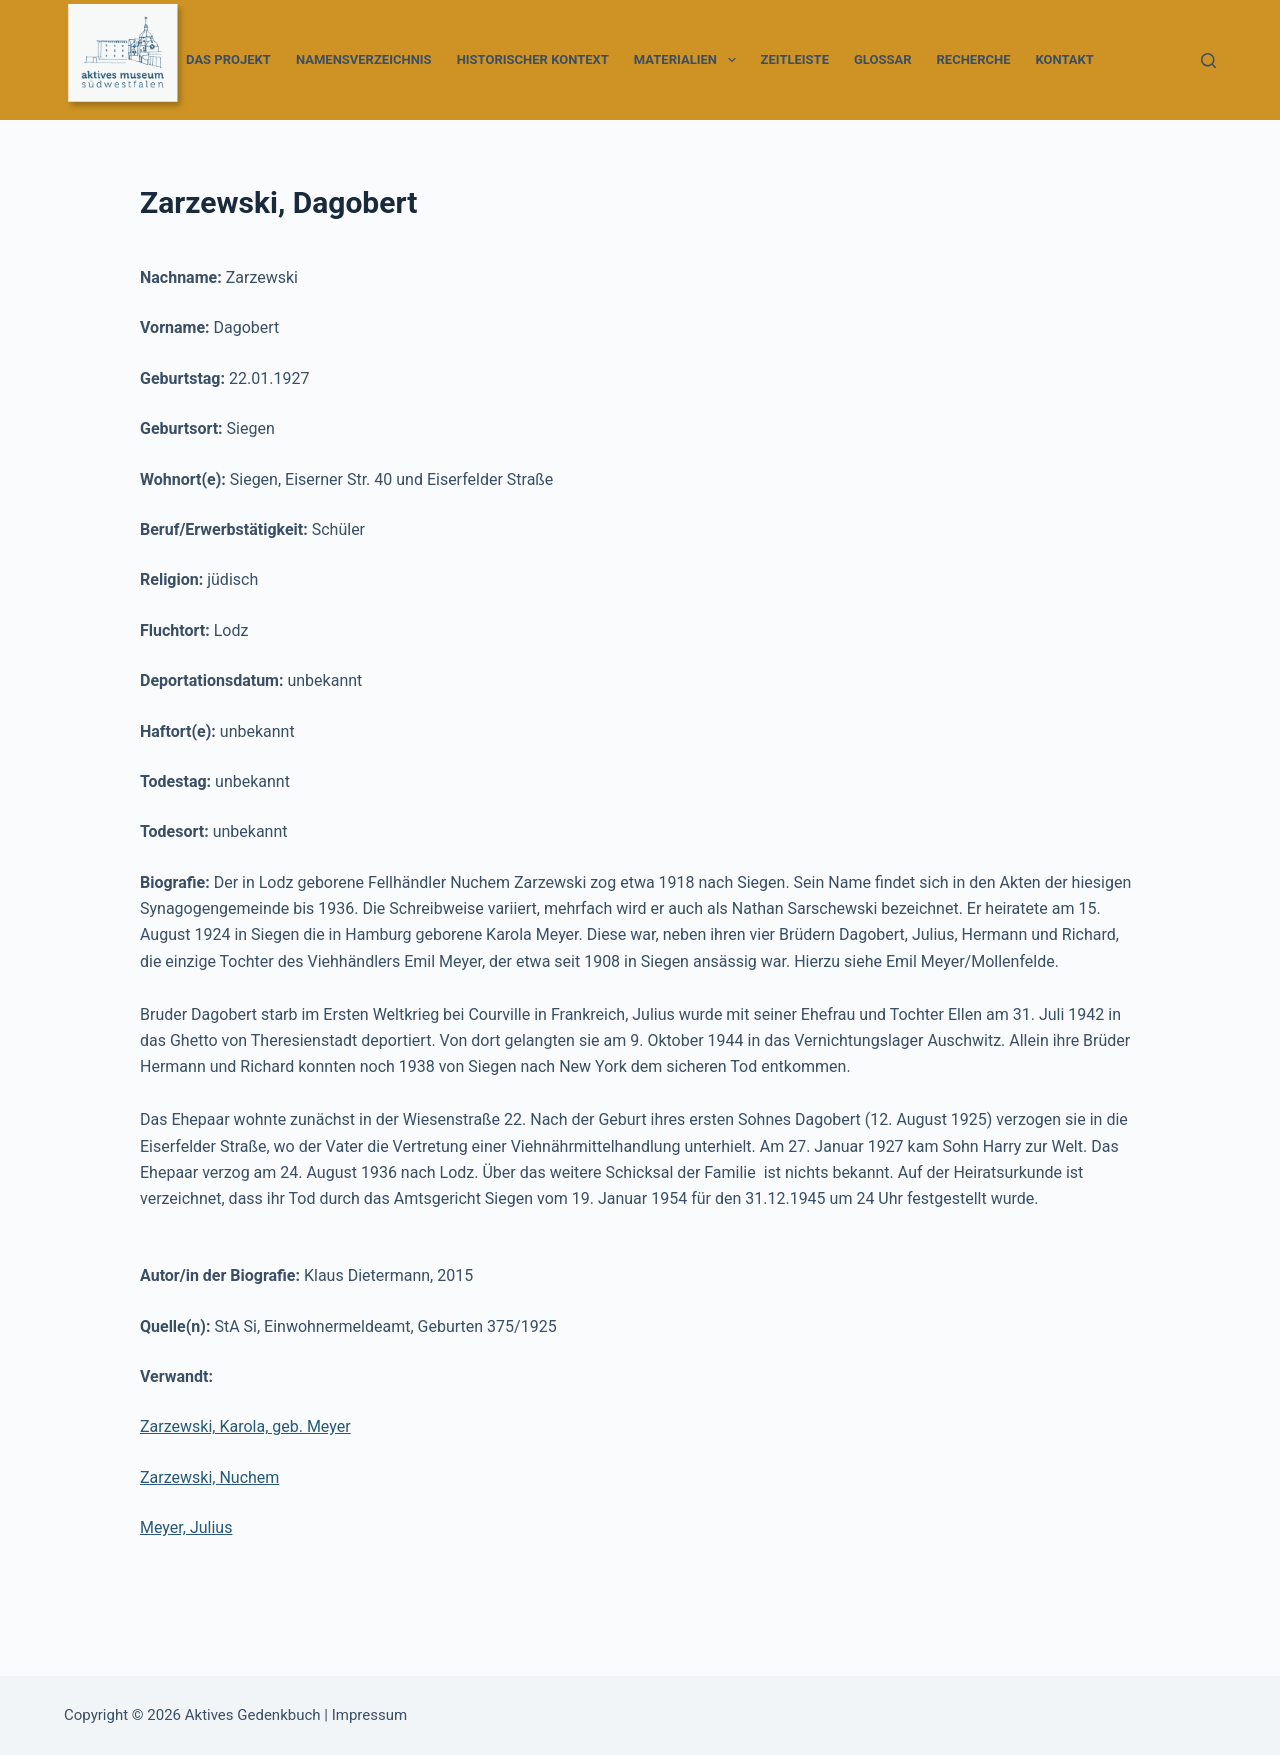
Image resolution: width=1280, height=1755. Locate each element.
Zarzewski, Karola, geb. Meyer (245, 1426)
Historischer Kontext (533, 59)
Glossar (883, 59)
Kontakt (1064, 59)
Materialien (689, 60)
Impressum (369, 1715)
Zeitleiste (795, 59)
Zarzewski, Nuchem (209, 1477)
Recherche (974, 59)
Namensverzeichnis (364, 59)
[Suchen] (1208, 60)
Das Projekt (228, 59)
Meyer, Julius (186, 1527)
